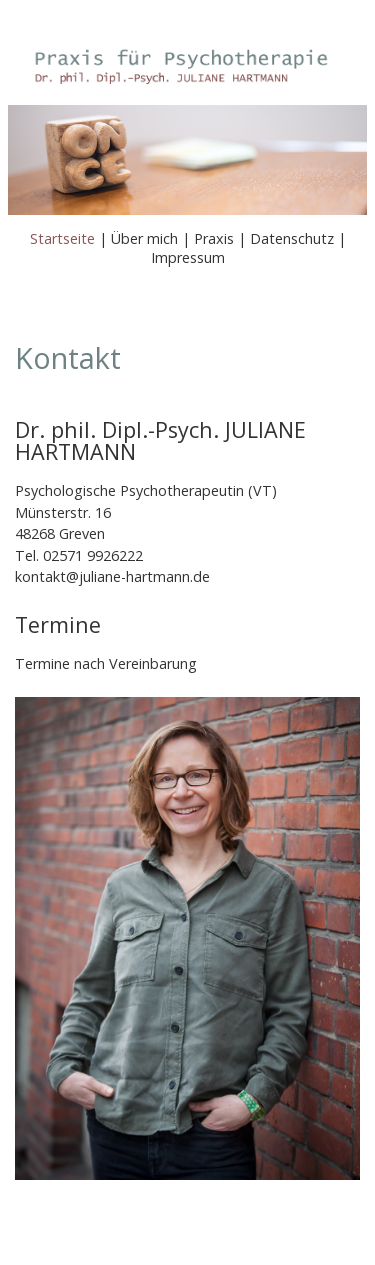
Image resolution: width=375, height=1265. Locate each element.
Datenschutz (292, 238)
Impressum (188, 257)
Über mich (144, 238)
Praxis (214, 238)
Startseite (62, 238)
